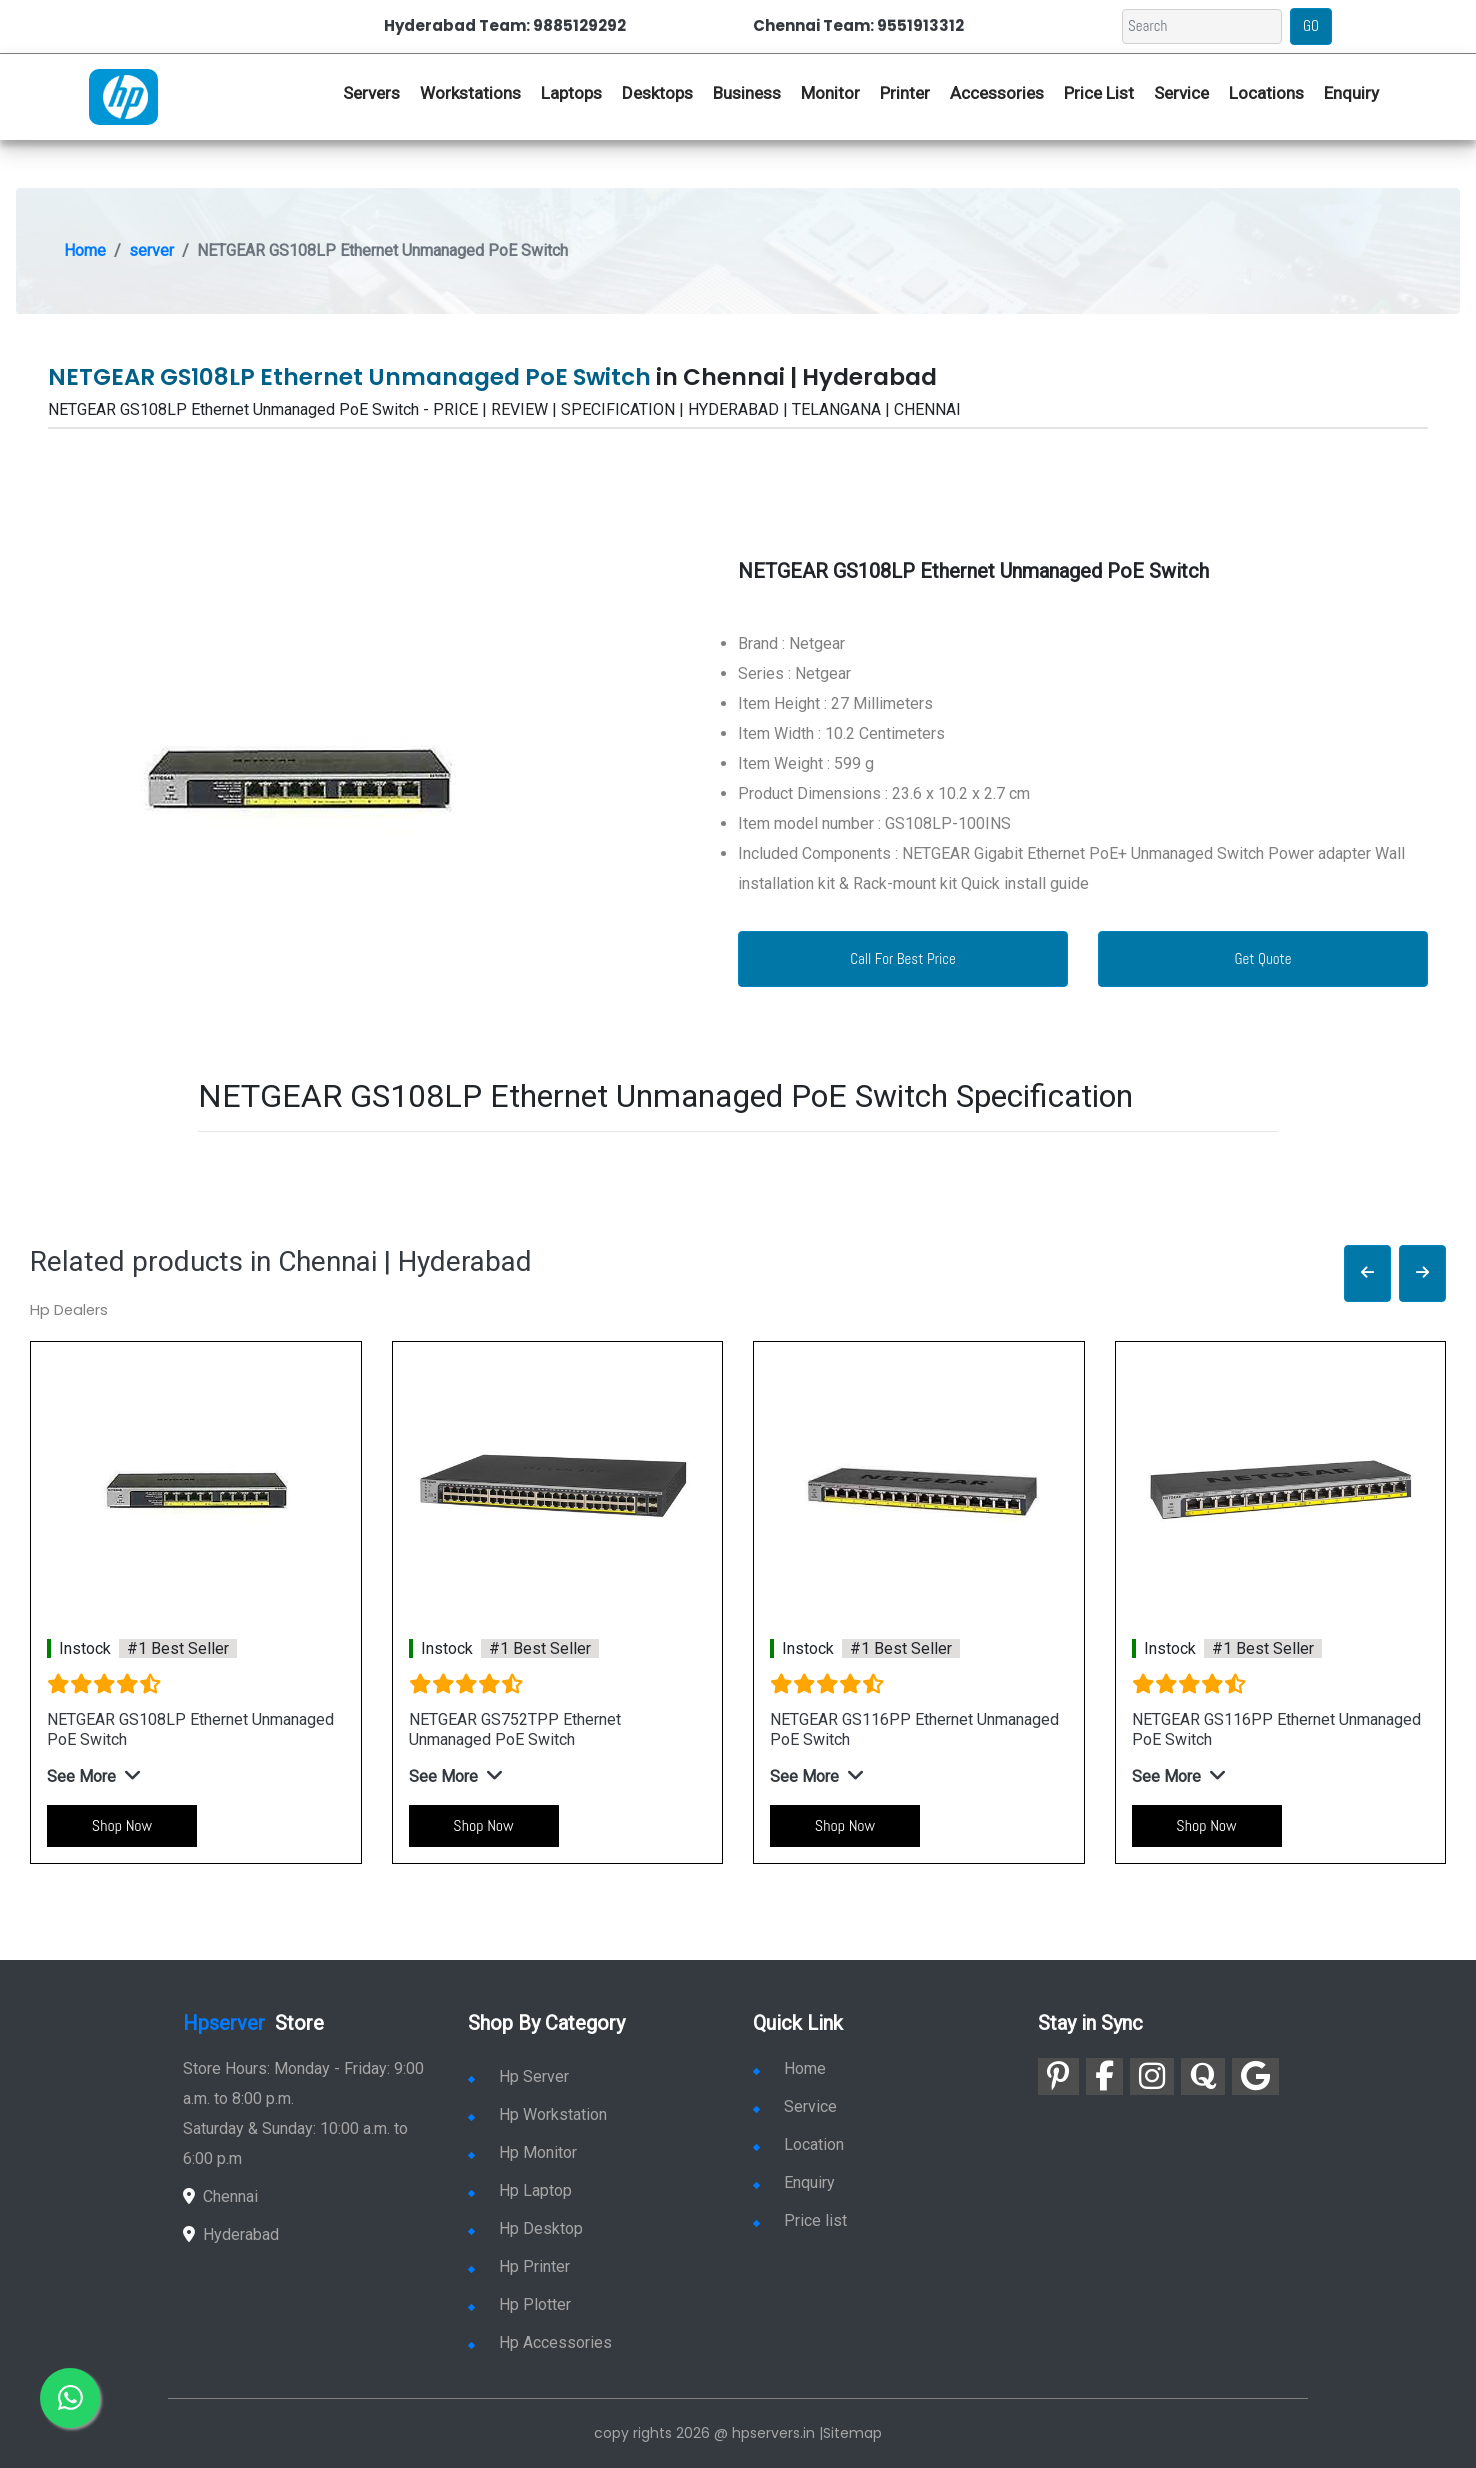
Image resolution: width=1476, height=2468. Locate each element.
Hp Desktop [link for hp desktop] (525, 2228)
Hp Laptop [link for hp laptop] (520, 2190)
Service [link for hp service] (1181, 93)
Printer (905, 93)
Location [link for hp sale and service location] (798, 2144)
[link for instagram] (1152, 2076)
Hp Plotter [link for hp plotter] (519, 2304)
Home (85, 250)
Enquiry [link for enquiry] (794, 2182)
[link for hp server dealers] (123, 95)
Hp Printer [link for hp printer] (519, 2266)
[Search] (1202, 26)
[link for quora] (1203, 2076)
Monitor (830, 93)
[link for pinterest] (1058, 2076)
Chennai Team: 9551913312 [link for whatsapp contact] (858, 25)
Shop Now (122, 1825)
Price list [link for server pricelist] (800, 2220)
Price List (1099, 93)
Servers (371, 93)
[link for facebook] (1104, 2076)
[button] (1367, 1273)
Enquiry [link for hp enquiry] (1351, 93)
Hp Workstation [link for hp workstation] (537, 2114)
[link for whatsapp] (70, 2398)
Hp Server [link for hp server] (518, 2076)
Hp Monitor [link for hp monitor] (522, 2152)
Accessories (997, 93)
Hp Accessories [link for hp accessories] (540, 2342)
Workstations (470, 93)
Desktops (657, 93)
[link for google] (1255, 2076)
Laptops (571, 93)
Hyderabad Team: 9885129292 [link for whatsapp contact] (505, 25)
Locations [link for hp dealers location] (1266, 93)
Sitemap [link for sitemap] (852, 2433)
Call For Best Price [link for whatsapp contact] (903, 958)
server (151, 250)
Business (747, 93)
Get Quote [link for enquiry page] (1262, 958)
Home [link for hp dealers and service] (789, 2068)
